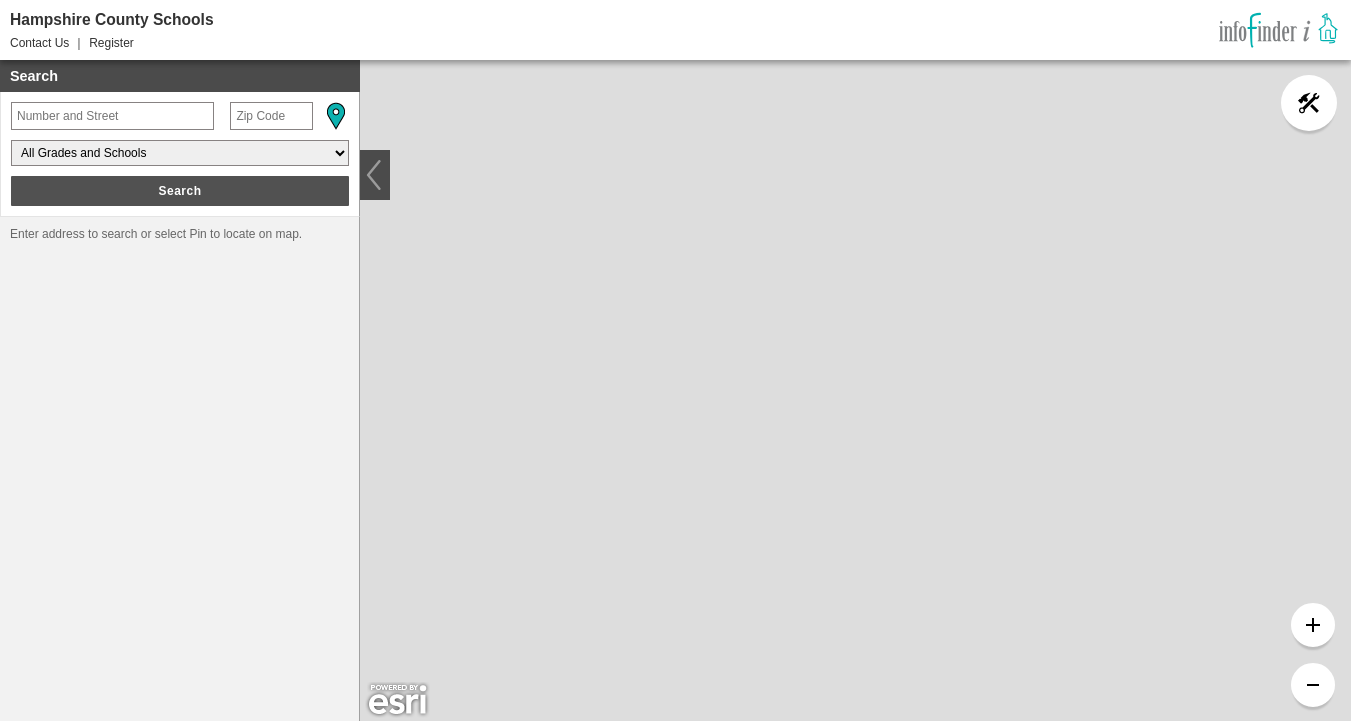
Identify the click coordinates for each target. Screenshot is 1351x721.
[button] (335, 116)
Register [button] (111, 43)
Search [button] (179, 191)
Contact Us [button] (39, 43)
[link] (1278, 30)
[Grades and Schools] (180, 153)
